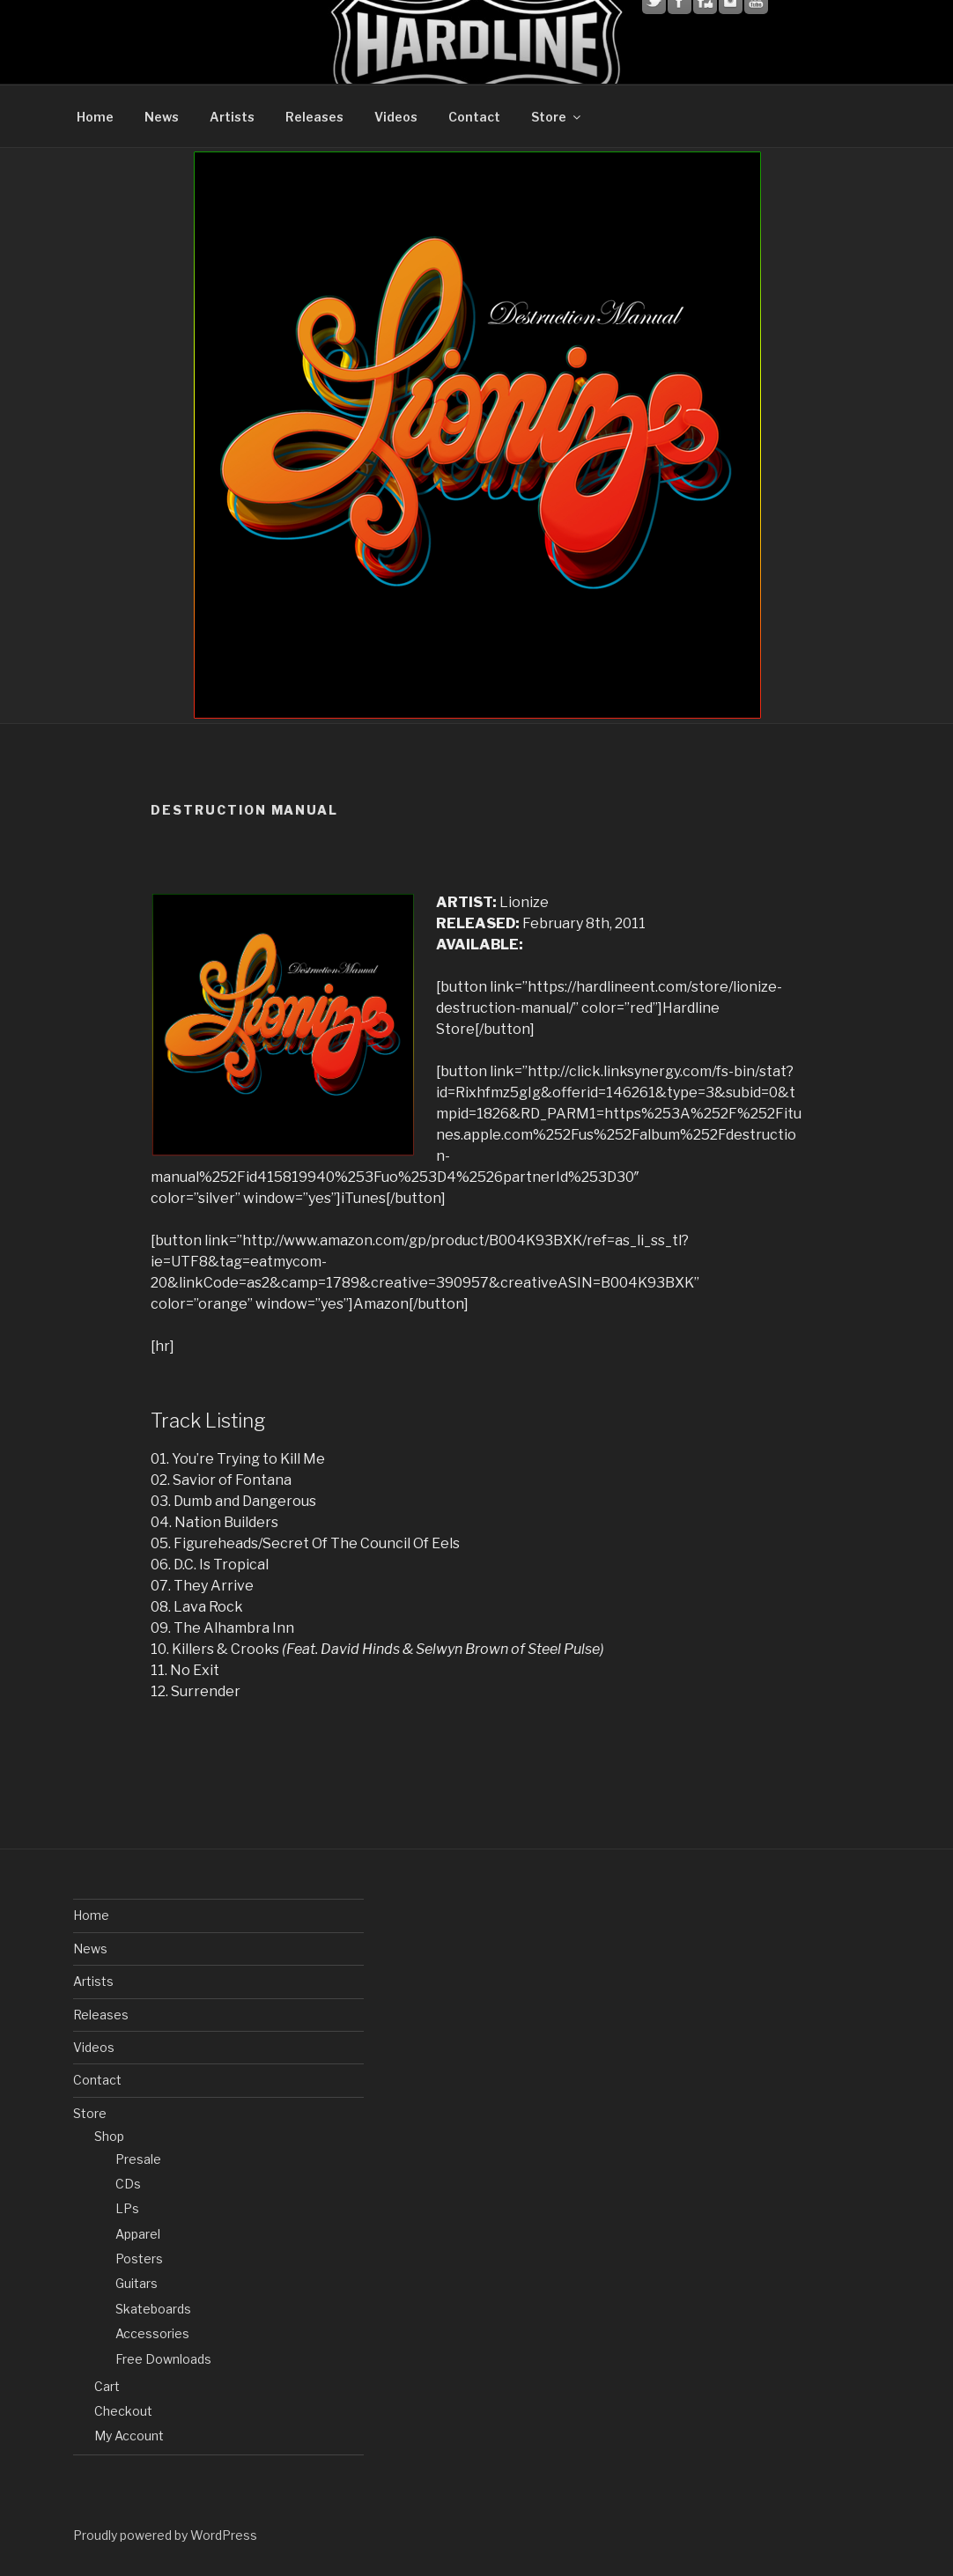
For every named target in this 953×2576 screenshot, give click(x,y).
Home (95, 116)
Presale (138, 2159)
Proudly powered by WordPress (165, 2535)
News (161, 116)
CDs (128, 2183)
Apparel (137, 2233)
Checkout (123, 2410)
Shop (109, 2136)
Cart (107, 2386)
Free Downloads (163, 2358)
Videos (395, 116)
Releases (314, 116)
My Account (129, 2435)
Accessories (152, 2333)
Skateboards (153, 2308)
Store (557, 116)
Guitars (136, 2283)
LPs (127, 2208)
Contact (474, 116)
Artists (232, 116)
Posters (139, 2258)
